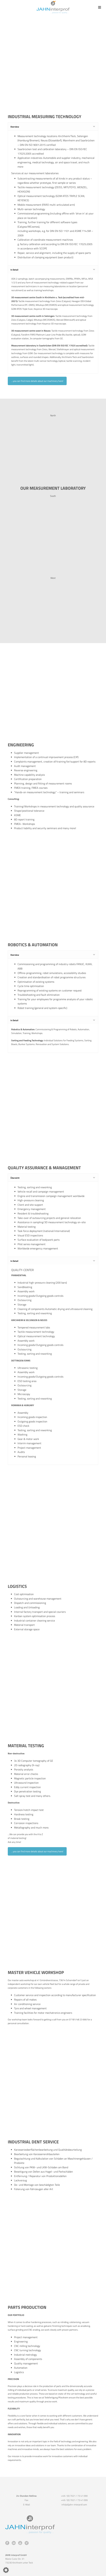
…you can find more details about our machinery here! (37, 381)
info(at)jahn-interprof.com (74, 2504)
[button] (6, 2570)
